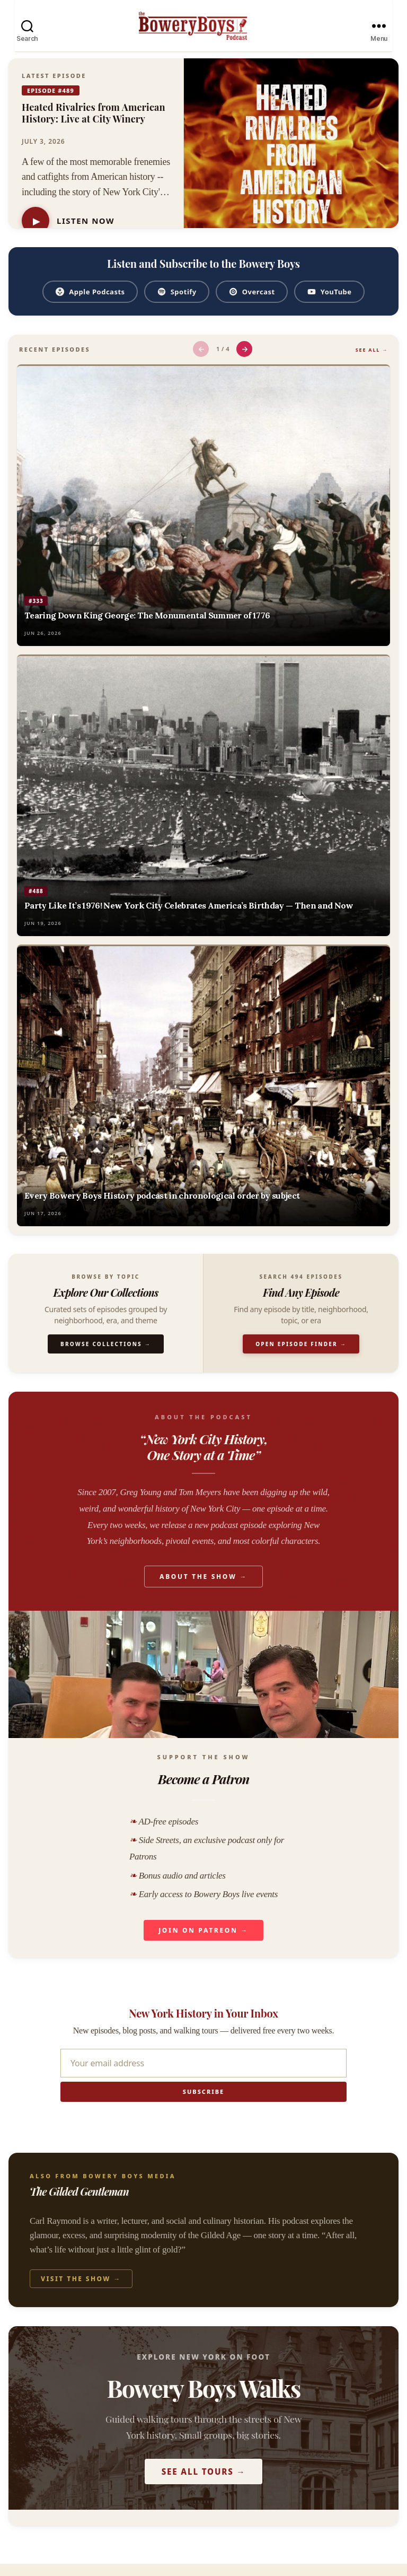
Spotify (177, 304)
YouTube (329, 304)
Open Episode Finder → (301, 1356)
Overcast (251, 304)
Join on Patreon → (203, 1942)
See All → (372, 362)
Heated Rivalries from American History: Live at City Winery (93, 125)
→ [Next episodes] (244, 360)
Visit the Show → (81, 2290)
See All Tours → (204, 2483)
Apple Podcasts (90, 304)
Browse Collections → (105, 1356)
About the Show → (203, 1588)
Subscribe (203, 2104)
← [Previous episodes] (201, 360)
